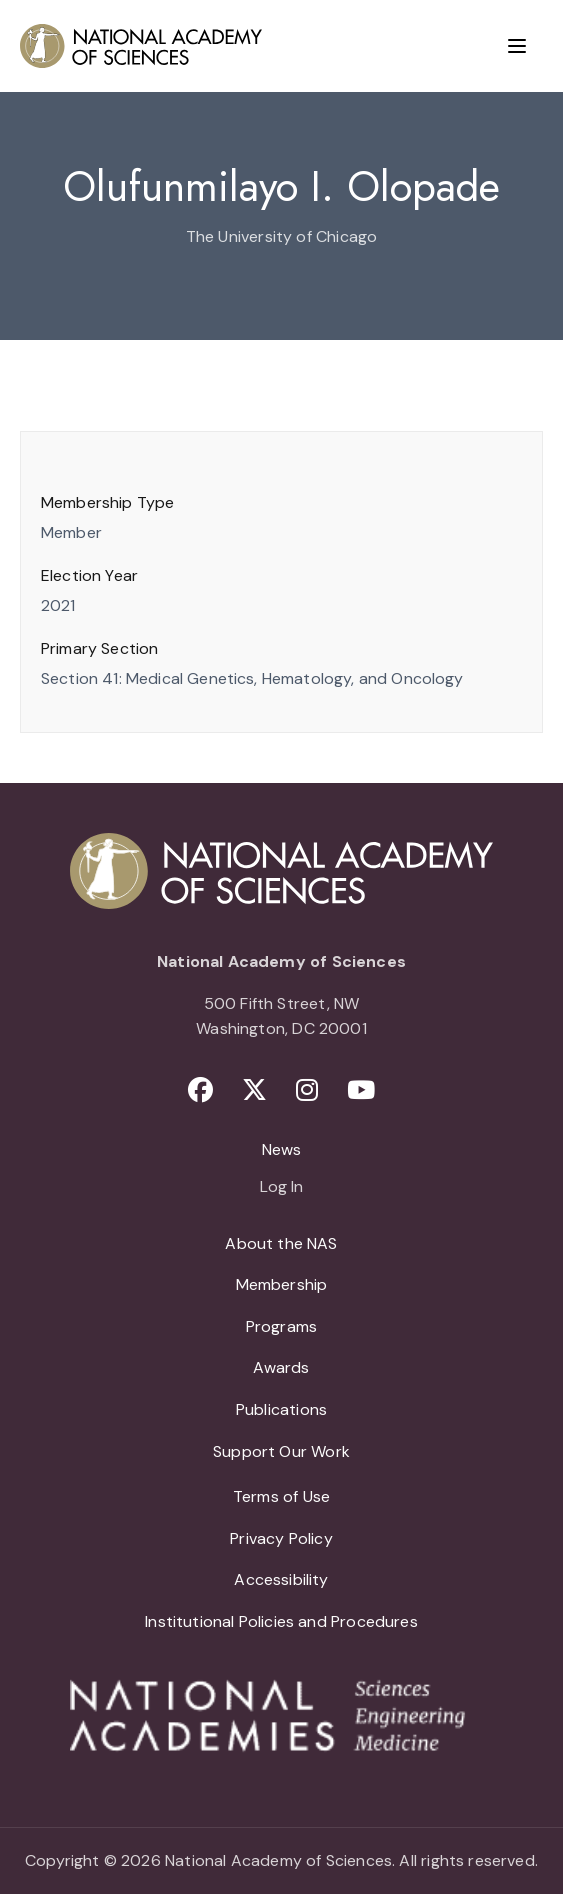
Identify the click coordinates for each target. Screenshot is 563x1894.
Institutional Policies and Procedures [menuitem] (281, 1621)
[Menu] (517, 46)
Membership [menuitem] (282, 1284)
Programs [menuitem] (281, 1326)
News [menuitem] (282, 1149)
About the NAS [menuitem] (281, 1243)
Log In (281, 1188)
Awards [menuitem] (281, 1367)
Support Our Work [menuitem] (281, 1451)
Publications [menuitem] (281, 1409)
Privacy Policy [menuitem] (281, 1538)
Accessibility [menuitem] (281, 1579)
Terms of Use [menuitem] (281, 1496)
